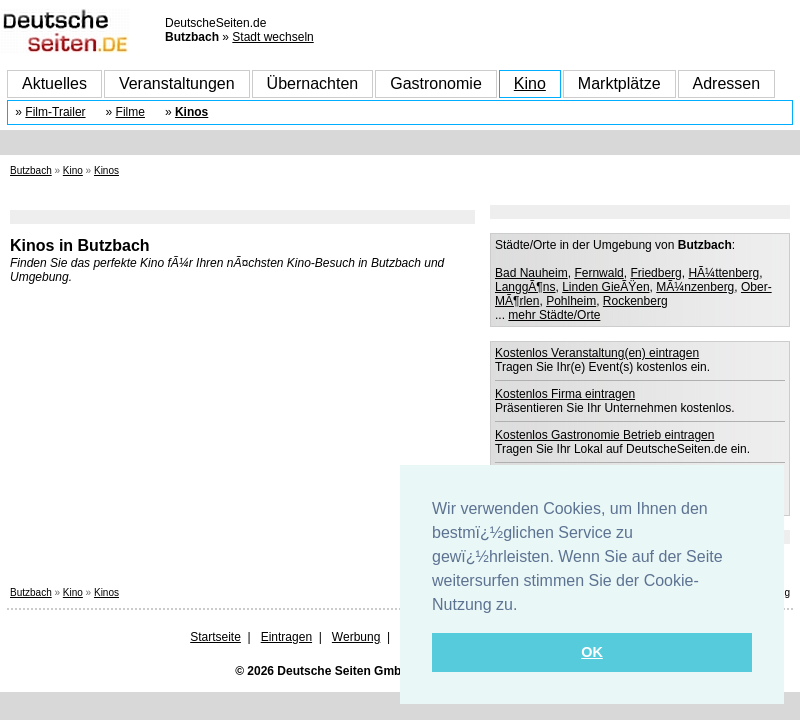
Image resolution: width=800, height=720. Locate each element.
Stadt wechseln (272, 37)
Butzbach (31, 170)
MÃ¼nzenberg (695, 287)
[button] (525, 606)
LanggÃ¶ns (525, 287)
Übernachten (313, 83)
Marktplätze (619, 83)
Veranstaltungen (177, 83)
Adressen (727, 83)
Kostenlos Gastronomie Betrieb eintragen (604, 435)
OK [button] (592, 652)
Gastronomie (436, 83)
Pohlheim (571, 301)
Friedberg (655, 273)
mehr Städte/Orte (554, 315)
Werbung (356, 637)
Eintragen (286, 637)
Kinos (191, 112)
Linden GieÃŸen (605, 287)
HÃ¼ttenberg (723, 273)
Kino (530, 83)
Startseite (215, 637)
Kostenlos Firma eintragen (565, 394)
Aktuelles (54, 83)
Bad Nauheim (531, 273)
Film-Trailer (55, 112)
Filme (130, 112)
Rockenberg (635, 301)
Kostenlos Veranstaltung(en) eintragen (597, 353)
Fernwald (598, 273)
